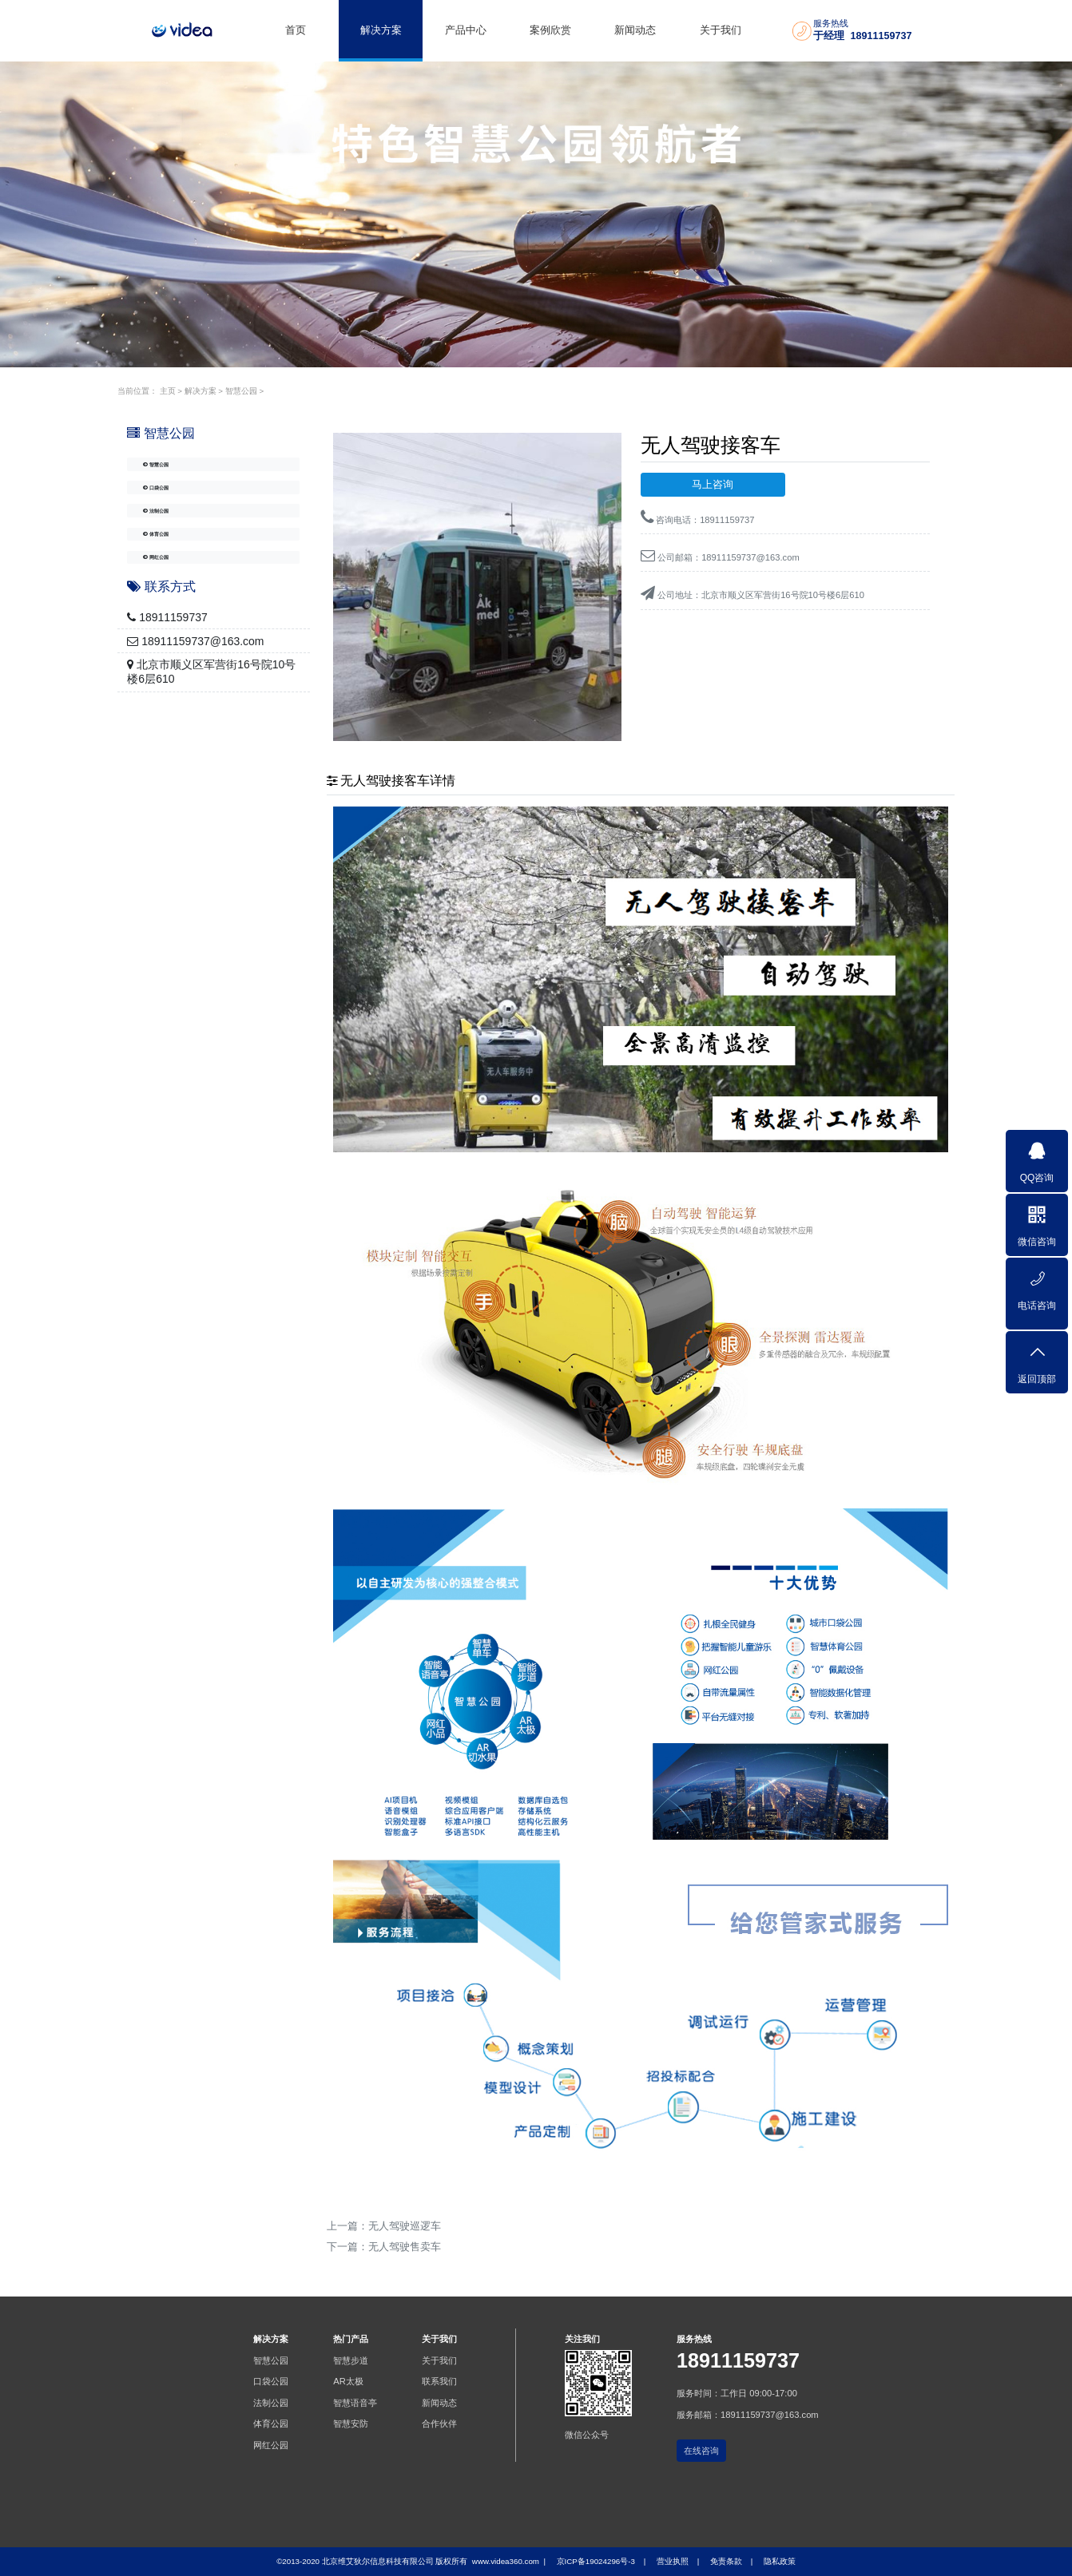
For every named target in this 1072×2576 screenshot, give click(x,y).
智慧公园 (241, 390)
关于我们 (720, 30)
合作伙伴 (439, 2423)
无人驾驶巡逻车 (404, 2226)
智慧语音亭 (355, 2403)
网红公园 (170, 606)
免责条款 (726, 2561)
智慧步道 (350, 2360)
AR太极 (348, 2381)
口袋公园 (170, 503)
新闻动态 (635, 30)
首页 (295, 30)
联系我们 (439, 2381)
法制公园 (170, 538)
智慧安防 (350, 2423)
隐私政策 (780, 2561)
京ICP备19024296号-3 (596, 2561)
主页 (168, 390)
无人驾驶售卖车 (404, 2247)
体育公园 (170, 571)
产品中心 (465, 30)
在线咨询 (701, 2450)
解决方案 (381, 30)
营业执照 (673, 2561)
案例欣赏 (550, 30)
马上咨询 (712, 484)
